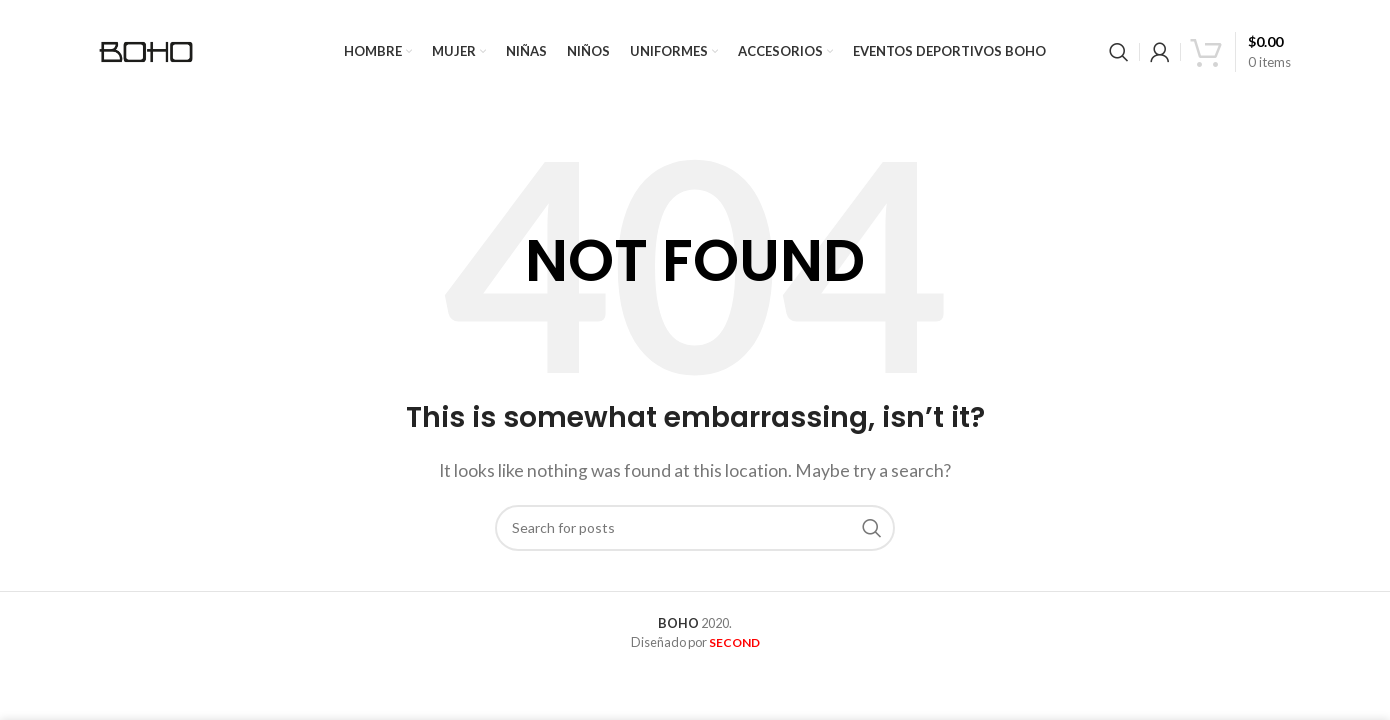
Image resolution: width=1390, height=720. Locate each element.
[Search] (1119, 55)
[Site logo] (149, 52)
